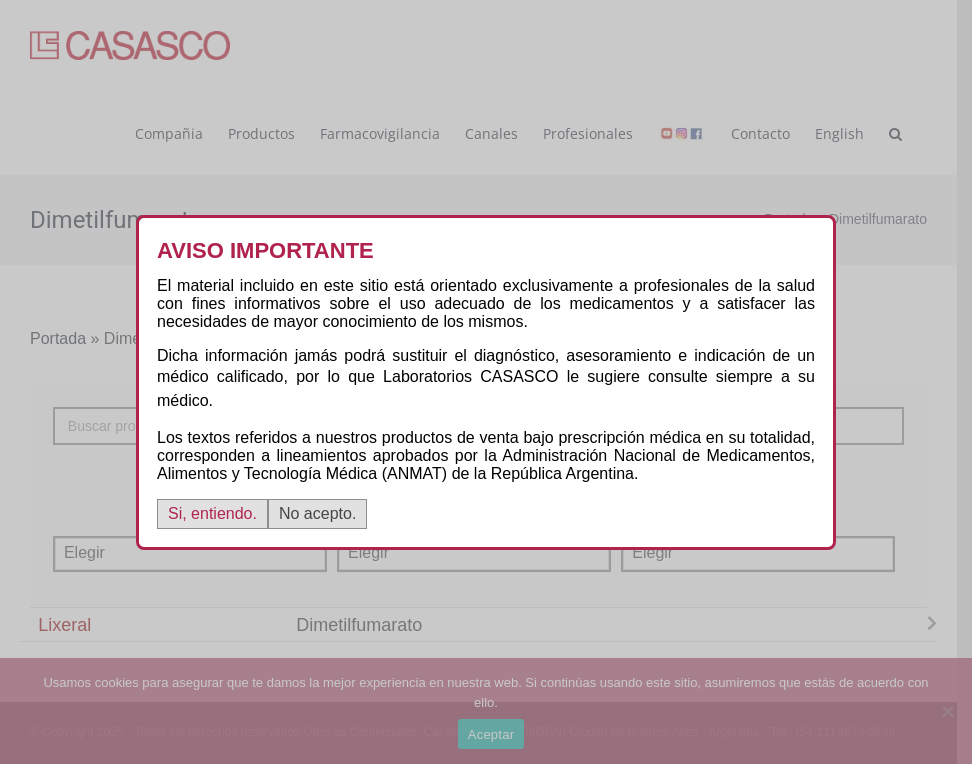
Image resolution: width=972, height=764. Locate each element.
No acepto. (317, 513)
